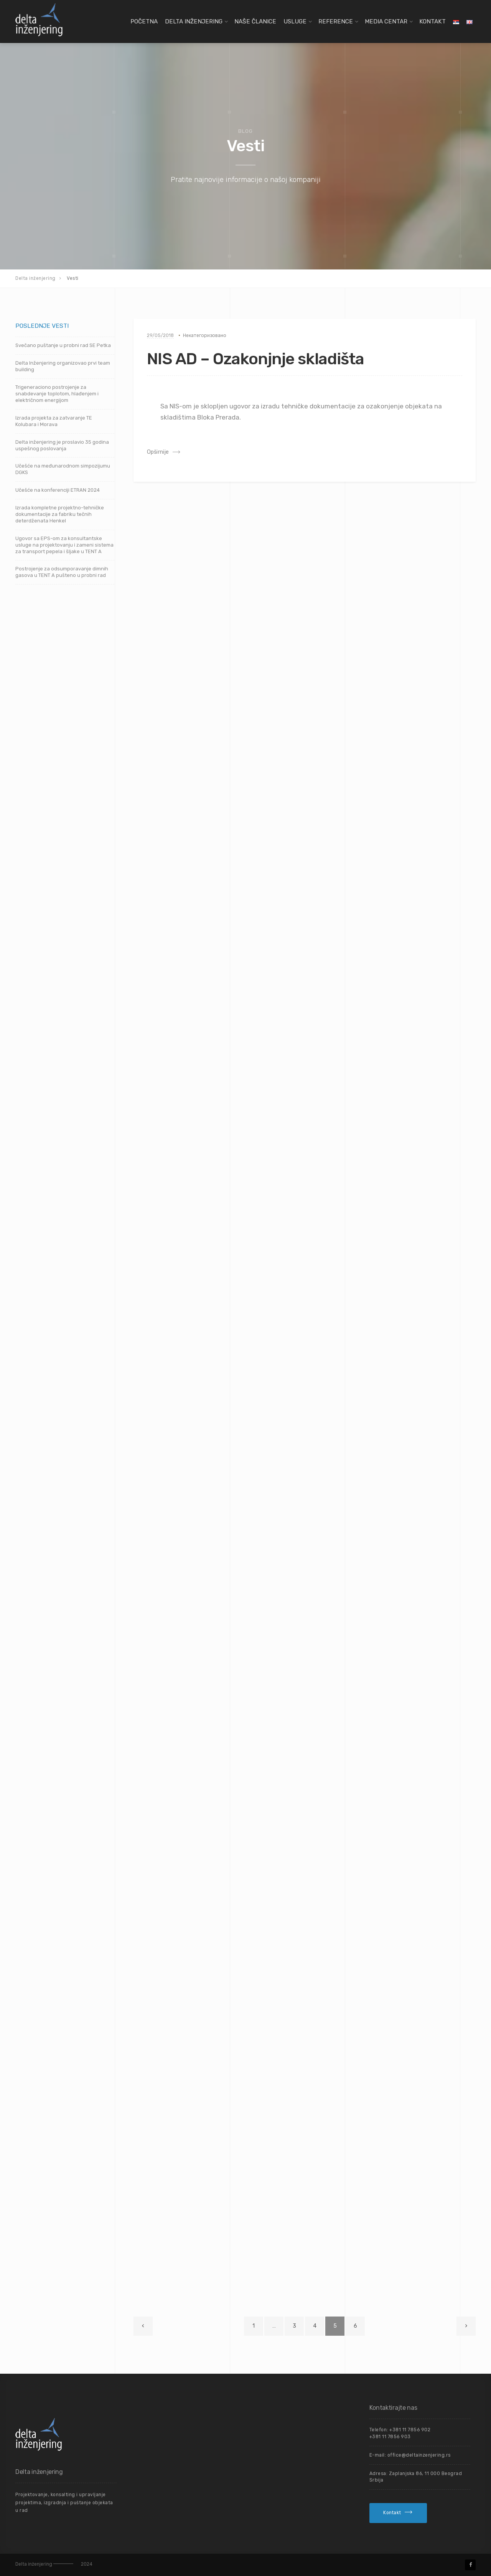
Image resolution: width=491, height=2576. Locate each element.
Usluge (294, 21)
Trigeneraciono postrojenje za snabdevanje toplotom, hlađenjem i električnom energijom (57, 393)
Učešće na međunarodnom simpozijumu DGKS (62, 469)
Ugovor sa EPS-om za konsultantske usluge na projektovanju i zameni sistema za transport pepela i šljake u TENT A (64, 544)
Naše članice (255, 21)
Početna (144, 21)
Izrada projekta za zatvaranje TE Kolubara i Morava (53, 421)
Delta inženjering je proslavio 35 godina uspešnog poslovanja (62, 445)
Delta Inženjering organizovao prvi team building (62, 366)
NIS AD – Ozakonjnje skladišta (255, 358)
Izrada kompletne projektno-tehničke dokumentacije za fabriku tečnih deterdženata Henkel (59, 514)
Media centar (386, 21)
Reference (335, 21)
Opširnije (158, 452)
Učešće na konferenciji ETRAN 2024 (57, 490)
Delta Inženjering (193, 21)
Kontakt (432, 21)
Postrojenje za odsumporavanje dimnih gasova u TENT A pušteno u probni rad (61, 572)
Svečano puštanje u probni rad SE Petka (63, 345)
